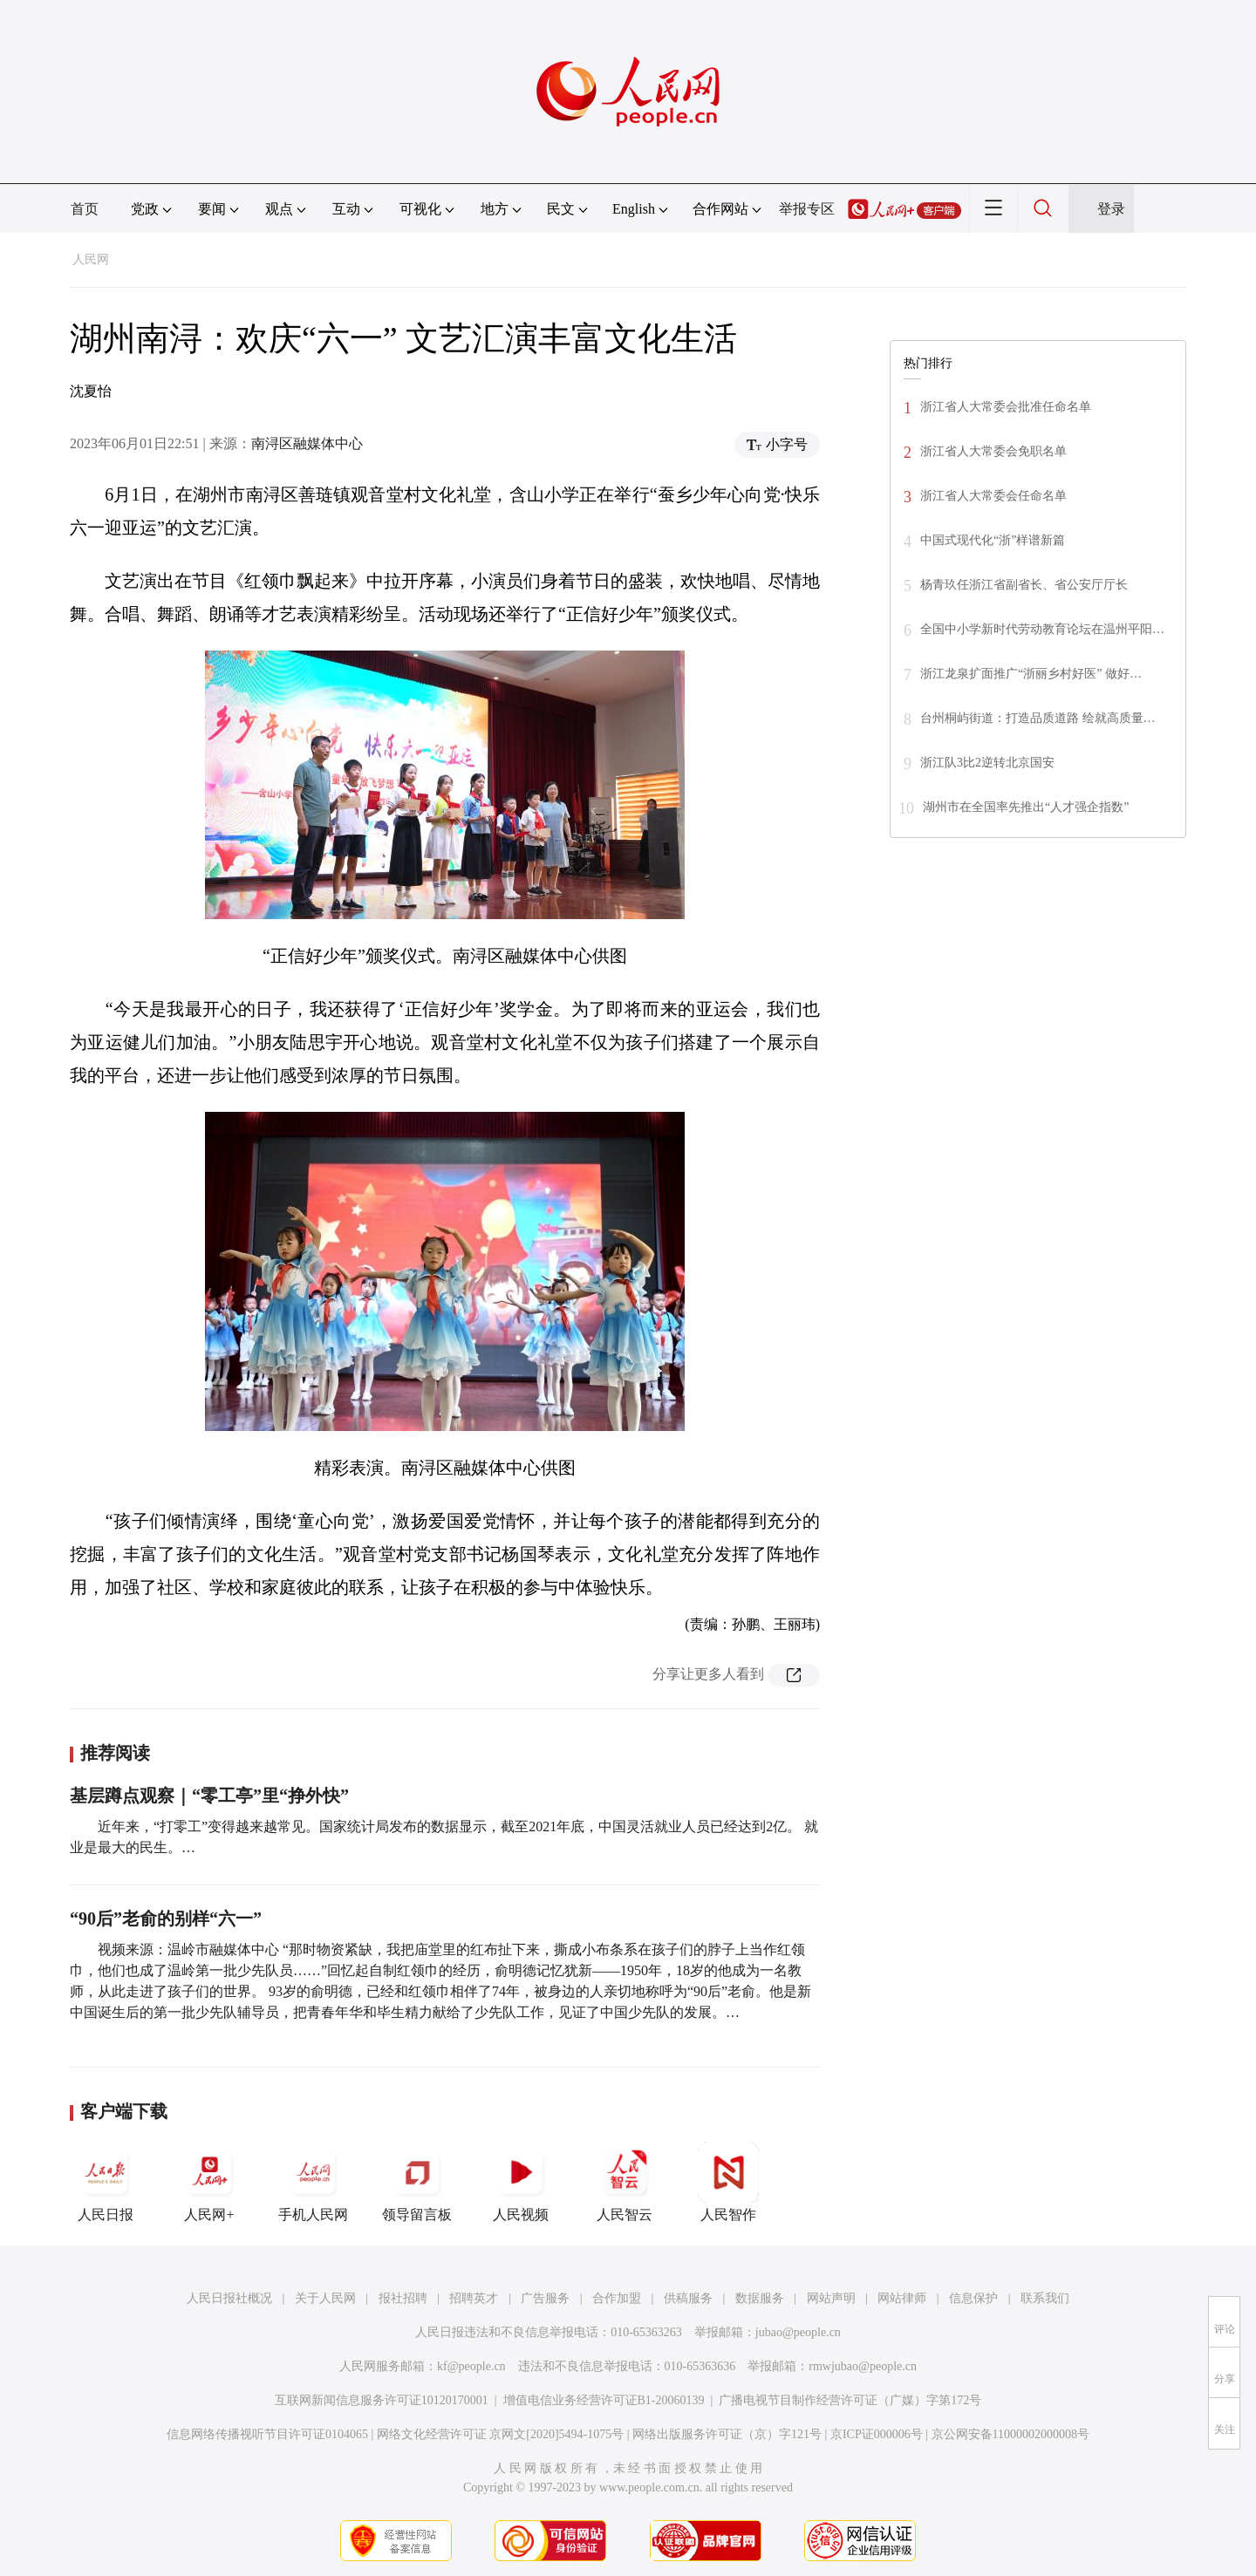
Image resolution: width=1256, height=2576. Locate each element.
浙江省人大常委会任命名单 (993, 495)
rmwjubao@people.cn (863, 2366)
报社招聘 (403, 2298)
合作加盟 (616, 2298)
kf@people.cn (471, 2366)
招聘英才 (473, 2298)
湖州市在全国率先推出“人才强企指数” (1026, 807)
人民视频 (520, 2182)
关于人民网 (325, 2298)
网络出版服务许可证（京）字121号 (727, 2434)
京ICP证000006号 (876, 2434)
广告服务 (545, 2298)
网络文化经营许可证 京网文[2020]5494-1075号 (501, 2434)
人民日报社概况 (229, 2298)
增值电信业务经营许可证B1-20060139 (604, 2400)
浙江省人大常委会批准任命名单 (1005, 406)
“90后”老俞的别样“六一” (166, 1918)
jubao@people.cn (798, 2332)
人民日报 (105, 2182)
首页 (85, 208)
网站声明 (831, 2298)
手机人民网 (313, 2182)
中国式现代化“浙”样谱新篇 (992, 540)
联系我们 (1044, 2298)
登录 (1111, 208)
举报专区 (807, 208)
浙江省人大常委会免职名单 (993, 451)
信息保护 (973, 2298)
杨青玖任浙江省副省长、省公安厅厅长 (1024, 584)
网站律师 (901, 2298)
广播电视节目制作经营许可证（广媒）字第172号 (850, 2400)
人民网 (90, 259)
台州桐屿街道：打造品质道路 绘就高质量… (1038, 718)
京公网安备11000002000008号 (1010, 2434)
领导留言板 (417, 2182)
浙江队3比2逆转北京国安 (987, 762)
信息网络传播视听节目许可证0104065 (267, 2434)
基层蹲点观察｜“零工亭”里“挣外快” (209, 1795)
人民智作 (728, 2182)
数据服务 (759, 2298)
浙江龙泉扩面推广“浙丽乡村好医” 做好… (1031, 673)
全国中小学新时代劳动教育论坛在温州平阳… (1042, 629)
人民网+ (209, 2182)
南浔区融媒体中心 (307, 443)
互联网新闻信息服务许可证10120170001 (381, 2400)
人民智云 (624, 2182)
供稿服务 (688, 2298)
